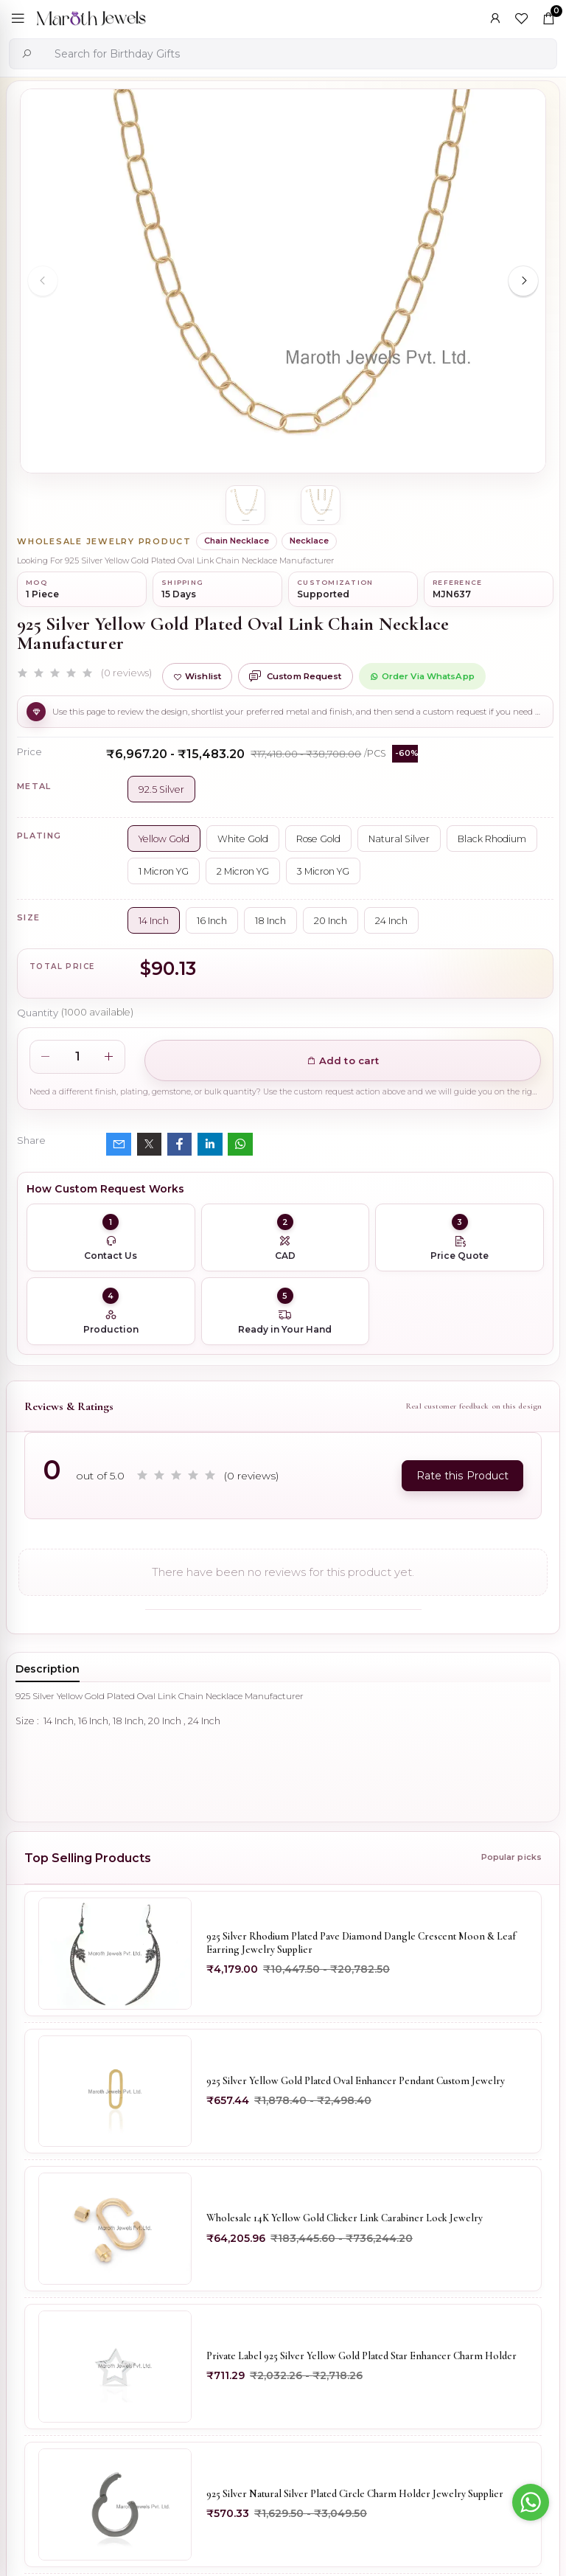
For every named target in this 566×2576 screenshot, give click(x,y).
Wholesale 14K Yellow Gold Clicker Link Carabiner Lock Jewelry (344, 2218)
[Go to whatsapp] (530, 2502)
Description (47, 1669)
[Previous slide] (42, 281)
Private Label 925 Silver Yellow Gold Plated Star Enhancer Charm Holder (361, 2356)
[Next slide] (523, 281)
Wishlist (197, 676)
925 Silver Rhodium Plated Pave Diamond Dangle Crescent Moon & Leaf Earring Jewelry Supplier (361, 1943)
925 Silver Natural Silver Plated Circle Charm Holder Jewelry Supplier (354, 2494)
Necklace (309, 540)
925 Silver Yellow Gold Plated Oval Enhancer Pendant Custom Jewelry (355, 2081)
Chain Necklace (236, 540)
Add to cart (343, 1060)
